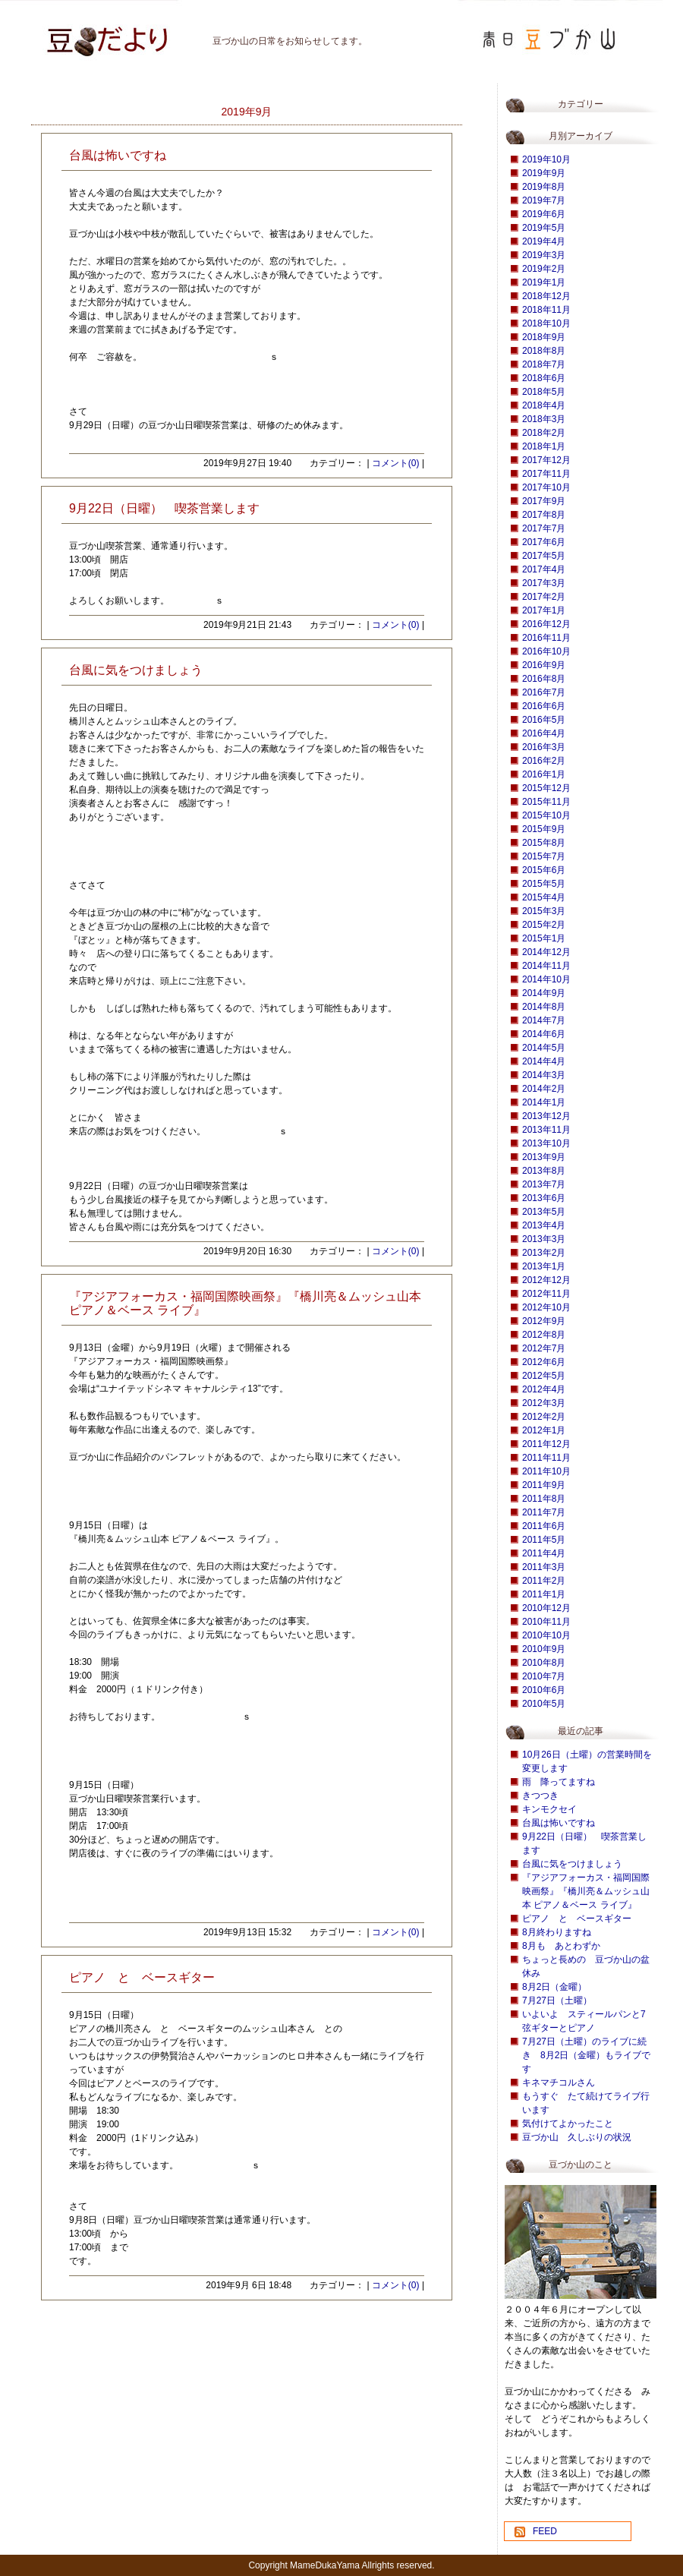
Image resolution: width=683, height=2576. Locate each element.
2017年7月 (543, 528)
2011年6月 (543, 1526)
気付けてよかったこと (567, 2123)
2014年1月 (543, 1102)
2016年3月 (543, 747)
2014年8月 (543, 1006)
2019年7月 (543, 200)
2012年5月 (543, 1375)
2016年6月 (543, 706)
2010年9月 (543, 1649)
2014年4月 (543, 1061)
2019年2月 (543, 268)
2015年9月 (543, 829)
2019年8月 (543, 186)
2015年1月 (543, 938)
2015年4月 (543, 897)
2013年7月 (543, 1184)
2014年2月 (543, 1088)
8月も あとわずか (561, 1946)
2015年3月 (543, 911)
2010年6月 (543, 1690)
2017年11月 (546, 473)
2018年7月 (543, 364)
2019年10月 (546, 159)
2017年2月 (543, 596)
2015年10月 (546, 815)
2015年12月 (546, 788)
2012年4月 (543, 1389)
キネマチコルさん (558, 2082)
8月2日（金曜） (554, 1987)
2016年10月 (546, 651)
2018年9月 (543, 337)
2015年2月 (543, 924)
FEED (545, 2531)
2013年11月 (546, 1129)
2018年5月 (543, 391)
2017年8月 (543, 514)
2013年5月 (543, 1211)
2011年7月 (543, 1512)
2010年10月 (546, 1635)
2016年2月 (543, 760)
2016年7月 (543, 692)
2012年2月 (543, 1416)
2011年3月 (543, 1567)
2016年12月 (546, 624)
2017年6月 (543, 542)
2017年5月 (543, 555)
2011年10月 (546, 1471)
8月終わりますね (556, 1932)
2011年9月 (543, 1485)
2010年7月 (543, 1676)
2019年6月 (543, 214)
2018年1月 (543, 446)
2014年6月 (543, 1034)
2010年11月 (546, 1621)
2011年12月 (546, 1444)
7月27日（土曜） (557, 2000)
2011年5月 (543, 1539)
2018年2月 (543, 432)
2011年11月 (546, 1457)
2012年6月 (543, 1362)
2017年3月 (543, 583)
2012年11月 (546, 1293)
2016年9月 (543, 665)
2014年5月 (543, 1047)
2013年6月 (543, 1198)
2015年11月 (546, 801)
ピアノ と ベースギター (576, 1918)
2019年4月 (543, 241)
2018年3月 (543, 419)
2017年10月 (546, 487)
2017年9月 (543, 501)
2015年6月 (543, 870)
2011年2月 (543, 1580)
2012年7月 (543, 1348)
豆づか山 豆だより (87, 34)
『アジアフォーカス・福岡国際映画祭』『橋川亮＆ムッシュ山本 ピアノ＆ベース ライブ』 (586, 1891)
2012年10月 (546, 1307)
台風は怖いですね (558, 1823)
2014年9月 (543, 993)
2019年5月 (543, 227)
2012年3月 (543, 1403)
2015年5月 (543, 883)
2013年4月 (543, 1225)
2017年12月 (546, 460)
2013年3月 (543, 1239)
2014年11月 (546, 965)
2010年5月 (543, 1703)
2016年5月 (543, 719)
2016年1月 (543, 774)
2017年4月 (543, 569)
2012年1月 (543, 1430)
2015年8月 (543, 842)
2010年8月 (543, 1662)
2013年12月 (546, 1116)
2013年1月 (543, 1266)
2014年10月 (546, 979)
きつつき (540, 1795)
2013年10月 (546, 1143)
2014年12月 (546, 952)
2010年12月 (546, 1608)
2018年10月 (546, 323)
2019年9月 (543, 173)
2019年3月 (543, 255)
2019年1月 (543, 282)
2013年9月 (543, 1157)
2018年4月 (543, 405)
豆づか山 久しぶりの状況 (576, 2137)
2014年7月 (543, 1020)
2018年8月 (543, 350)
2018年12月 (546, 296)
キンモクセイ (549, 1809)
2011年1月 (543, 1594)
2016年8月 (543, 678)
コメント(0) (396, 463)
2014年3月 (543, 1075)
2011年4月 (543, 1553)
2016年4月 (543, 733)
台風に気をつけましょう (572, 1864)
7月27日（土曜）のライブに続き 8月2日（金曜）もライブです (586, 2055)
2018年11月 (546, 309)
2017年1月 (543, 610)
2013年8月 (543, 1170)
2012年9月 (543, 1321)
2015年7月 (543, 856)
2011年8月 (543, 1498)
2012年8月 (543, 1334)
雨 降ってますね (558, 1782)
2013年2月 (543, 1252)
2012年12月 (546, 1280)
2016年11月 (546, 637)
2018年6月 (543, 378)
